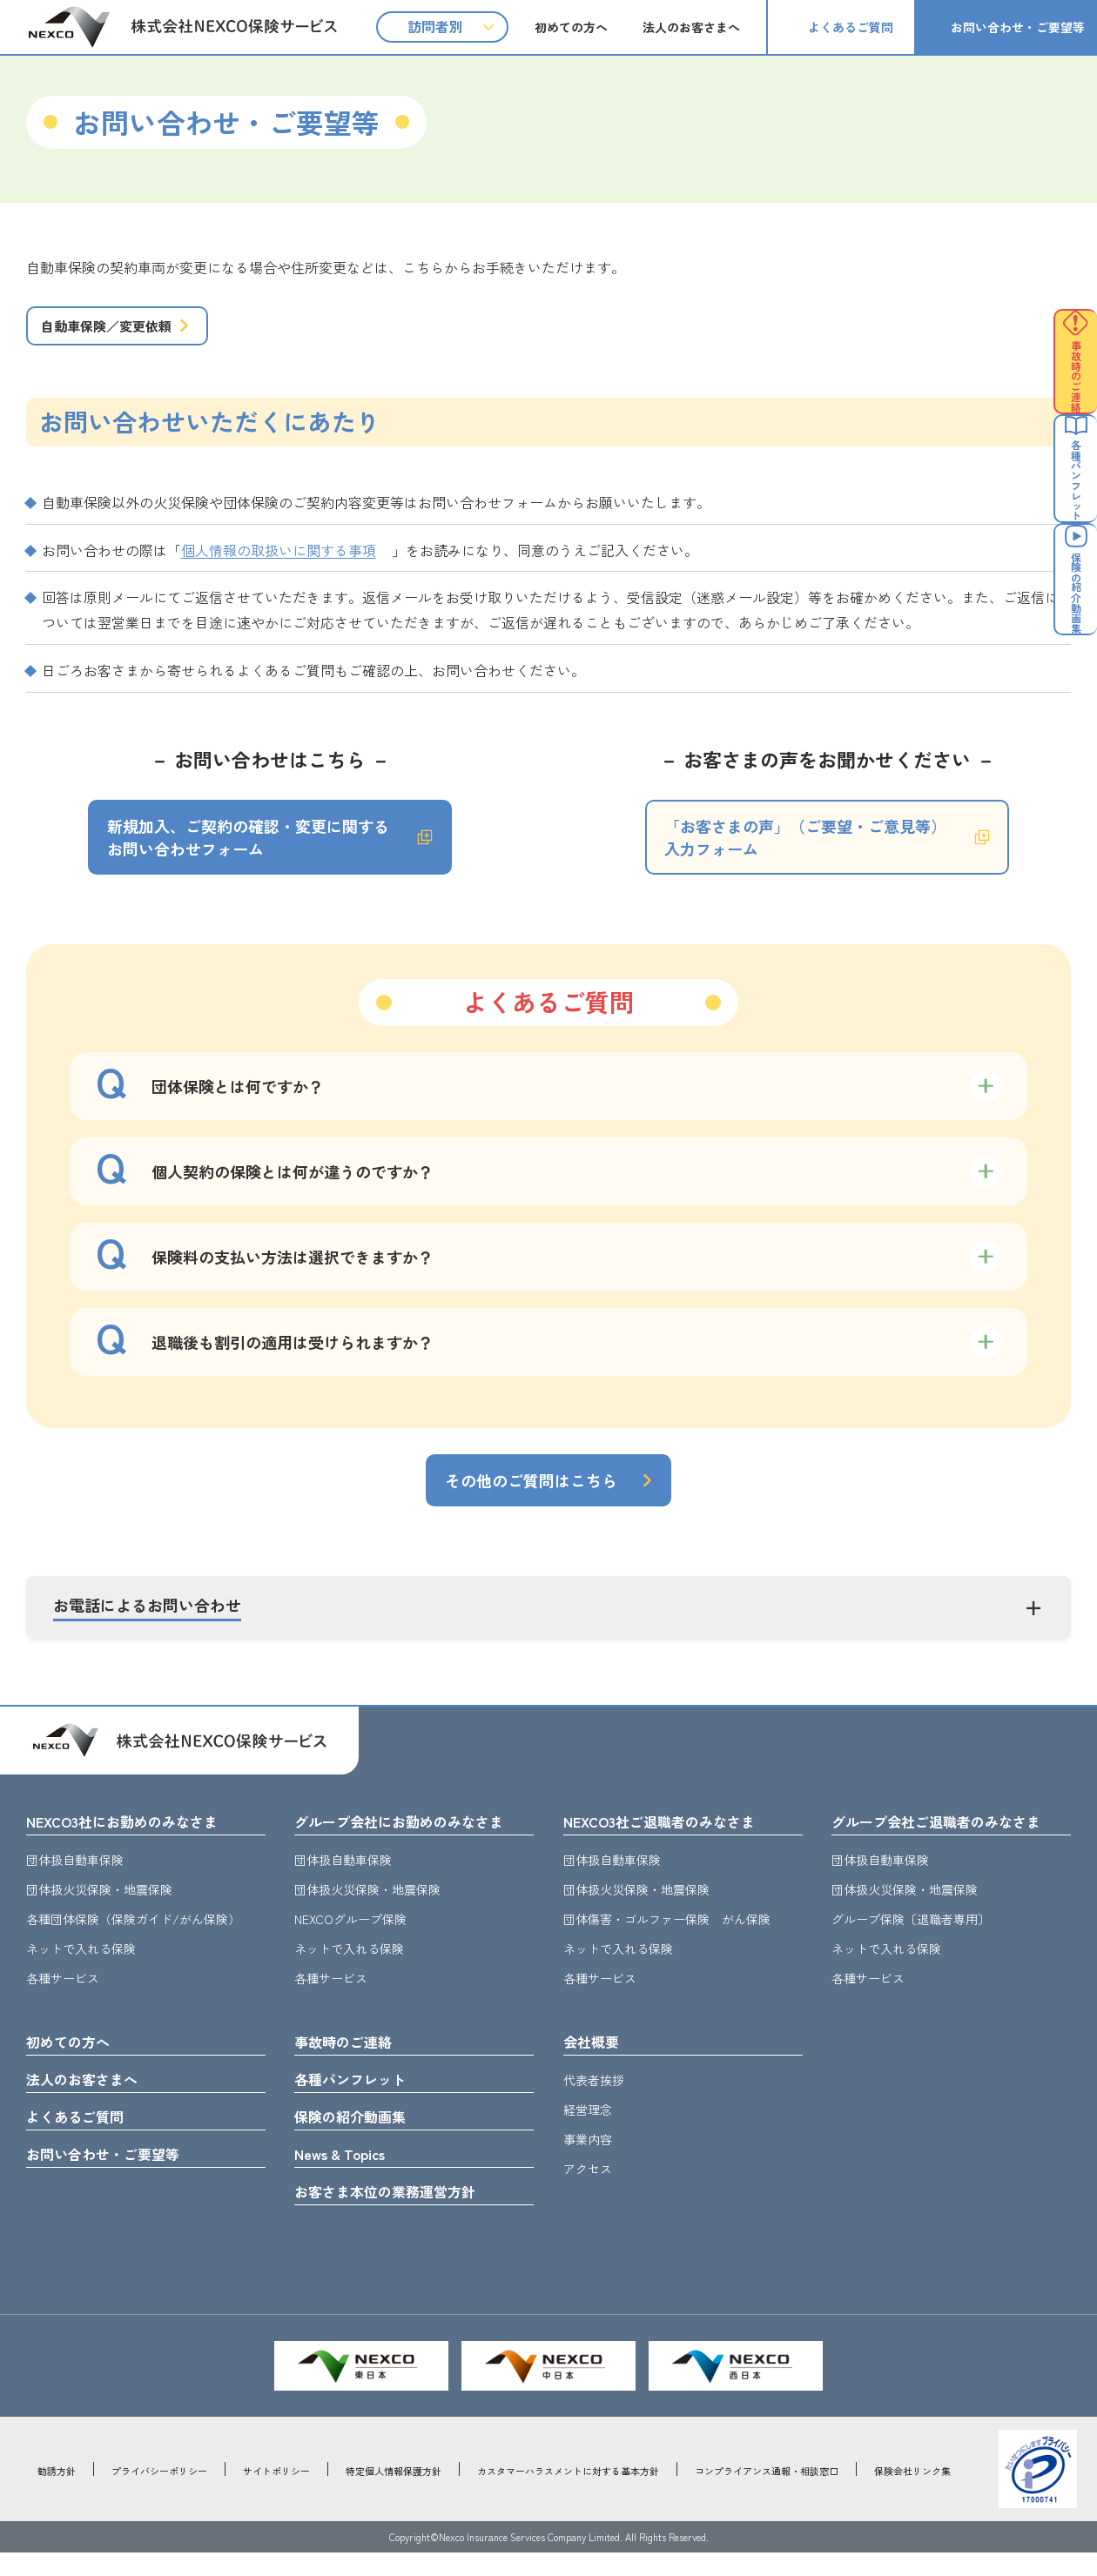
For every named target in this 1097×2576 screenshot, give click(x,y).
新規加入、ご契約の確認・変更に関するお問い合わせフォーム (248, 850)
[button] (548, 1621)
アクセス (587, 2185)
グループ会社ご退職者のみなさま (949, 1835)
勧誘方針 (56, 2494)
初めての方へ (571, 27)
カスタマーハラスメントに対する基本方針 (568, 2494)
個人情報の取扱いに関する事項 (278, 563)
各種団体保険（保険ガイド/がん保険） (133, 1933)
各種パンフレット (357, 2096)
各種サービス (62, 1993)
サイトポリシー (276, 2494)
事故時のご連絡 (349, 2057)
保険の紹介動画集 (357, 2135)
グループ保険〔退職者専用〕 (910, 1933)
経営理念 (587, 2126)
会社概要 (594, 2057)
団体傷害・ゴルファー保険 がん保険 (667, 1933)
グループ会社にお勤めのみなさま (411, 1835)
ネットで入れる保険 (81, 1963)
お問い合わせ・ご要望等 (1018, 27)
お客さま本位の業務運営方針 (396, 2214)
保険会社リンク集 (912, 2494)
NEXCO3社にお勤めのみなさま (133, 1835)
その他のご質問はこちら (531, 1493)
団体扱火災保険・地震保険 (99, 1904)
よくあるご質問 (850, 27)
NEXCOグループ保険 (350, 1933)
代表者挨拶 (593, 2096)
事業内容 (587, 2155)
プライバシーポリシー (159, 2494)
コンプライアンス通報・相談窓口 (766, 2494)
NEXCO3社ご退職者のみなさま (670, 1835)
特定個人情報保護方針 (393, 2494)
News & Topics (345, 2174)
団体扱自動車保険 (75, 1874)
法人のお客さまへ (691, 27)
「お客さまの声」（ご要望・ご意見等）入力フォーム (805, 850)
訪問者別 (435, 26)
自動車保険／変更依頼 (123, 332)
